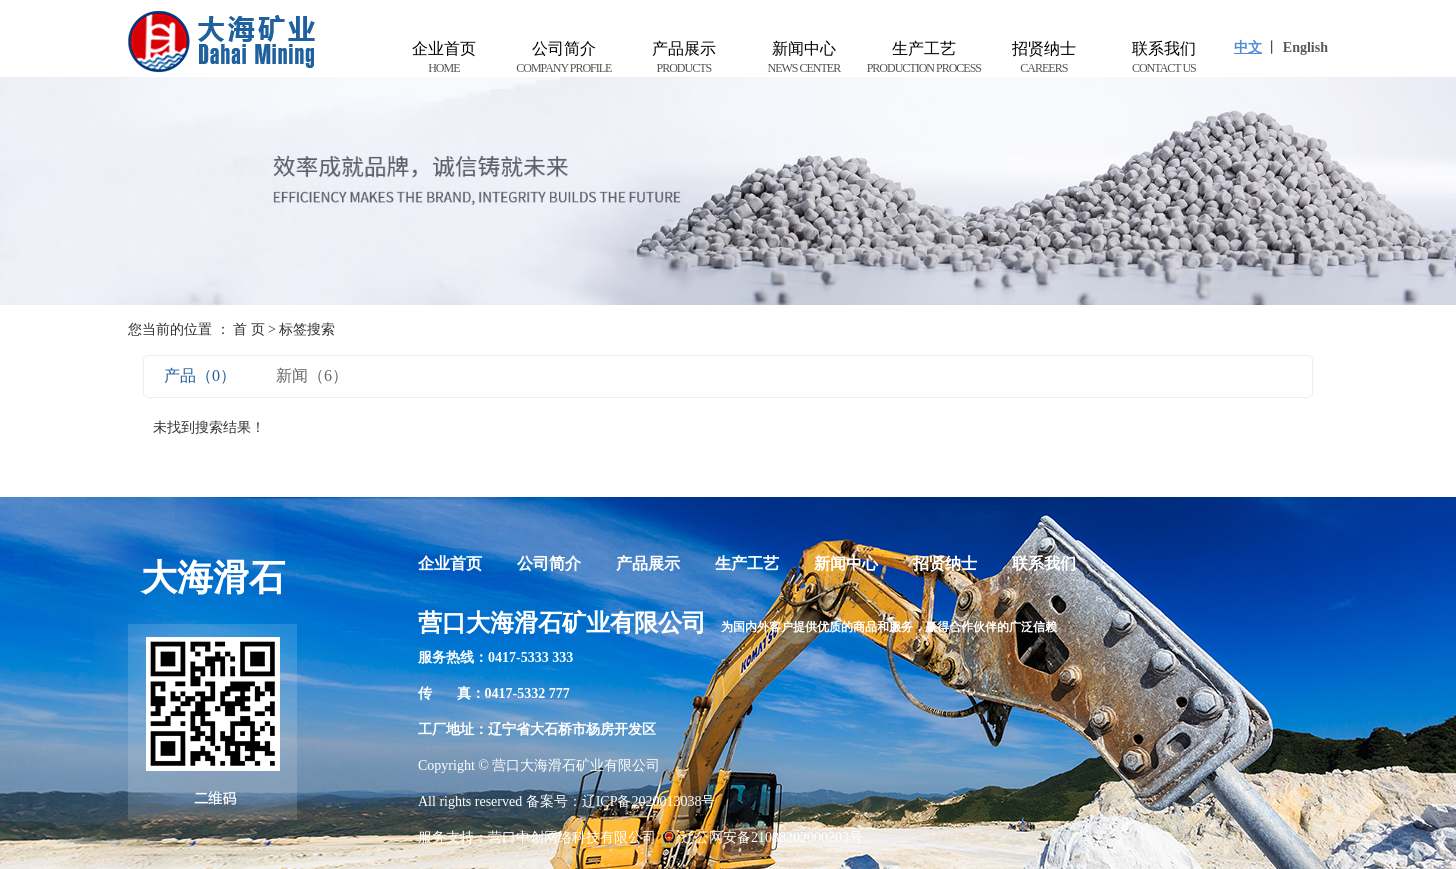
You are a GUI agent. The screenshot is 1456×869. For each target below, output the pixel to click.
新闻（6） (312, 375)
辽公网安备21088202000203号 (762, 837)
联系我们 (1164, 58)
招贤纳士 (1044, 58)
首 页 (249, 329)
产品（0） (200, 375)
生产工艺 (924, 58)
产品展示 (684, 58)
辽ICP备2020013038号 (649, 801)
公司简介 (564, 58)
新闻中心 (804, 58)
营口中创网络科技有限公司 (572, 837)
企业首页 (444, 58)
